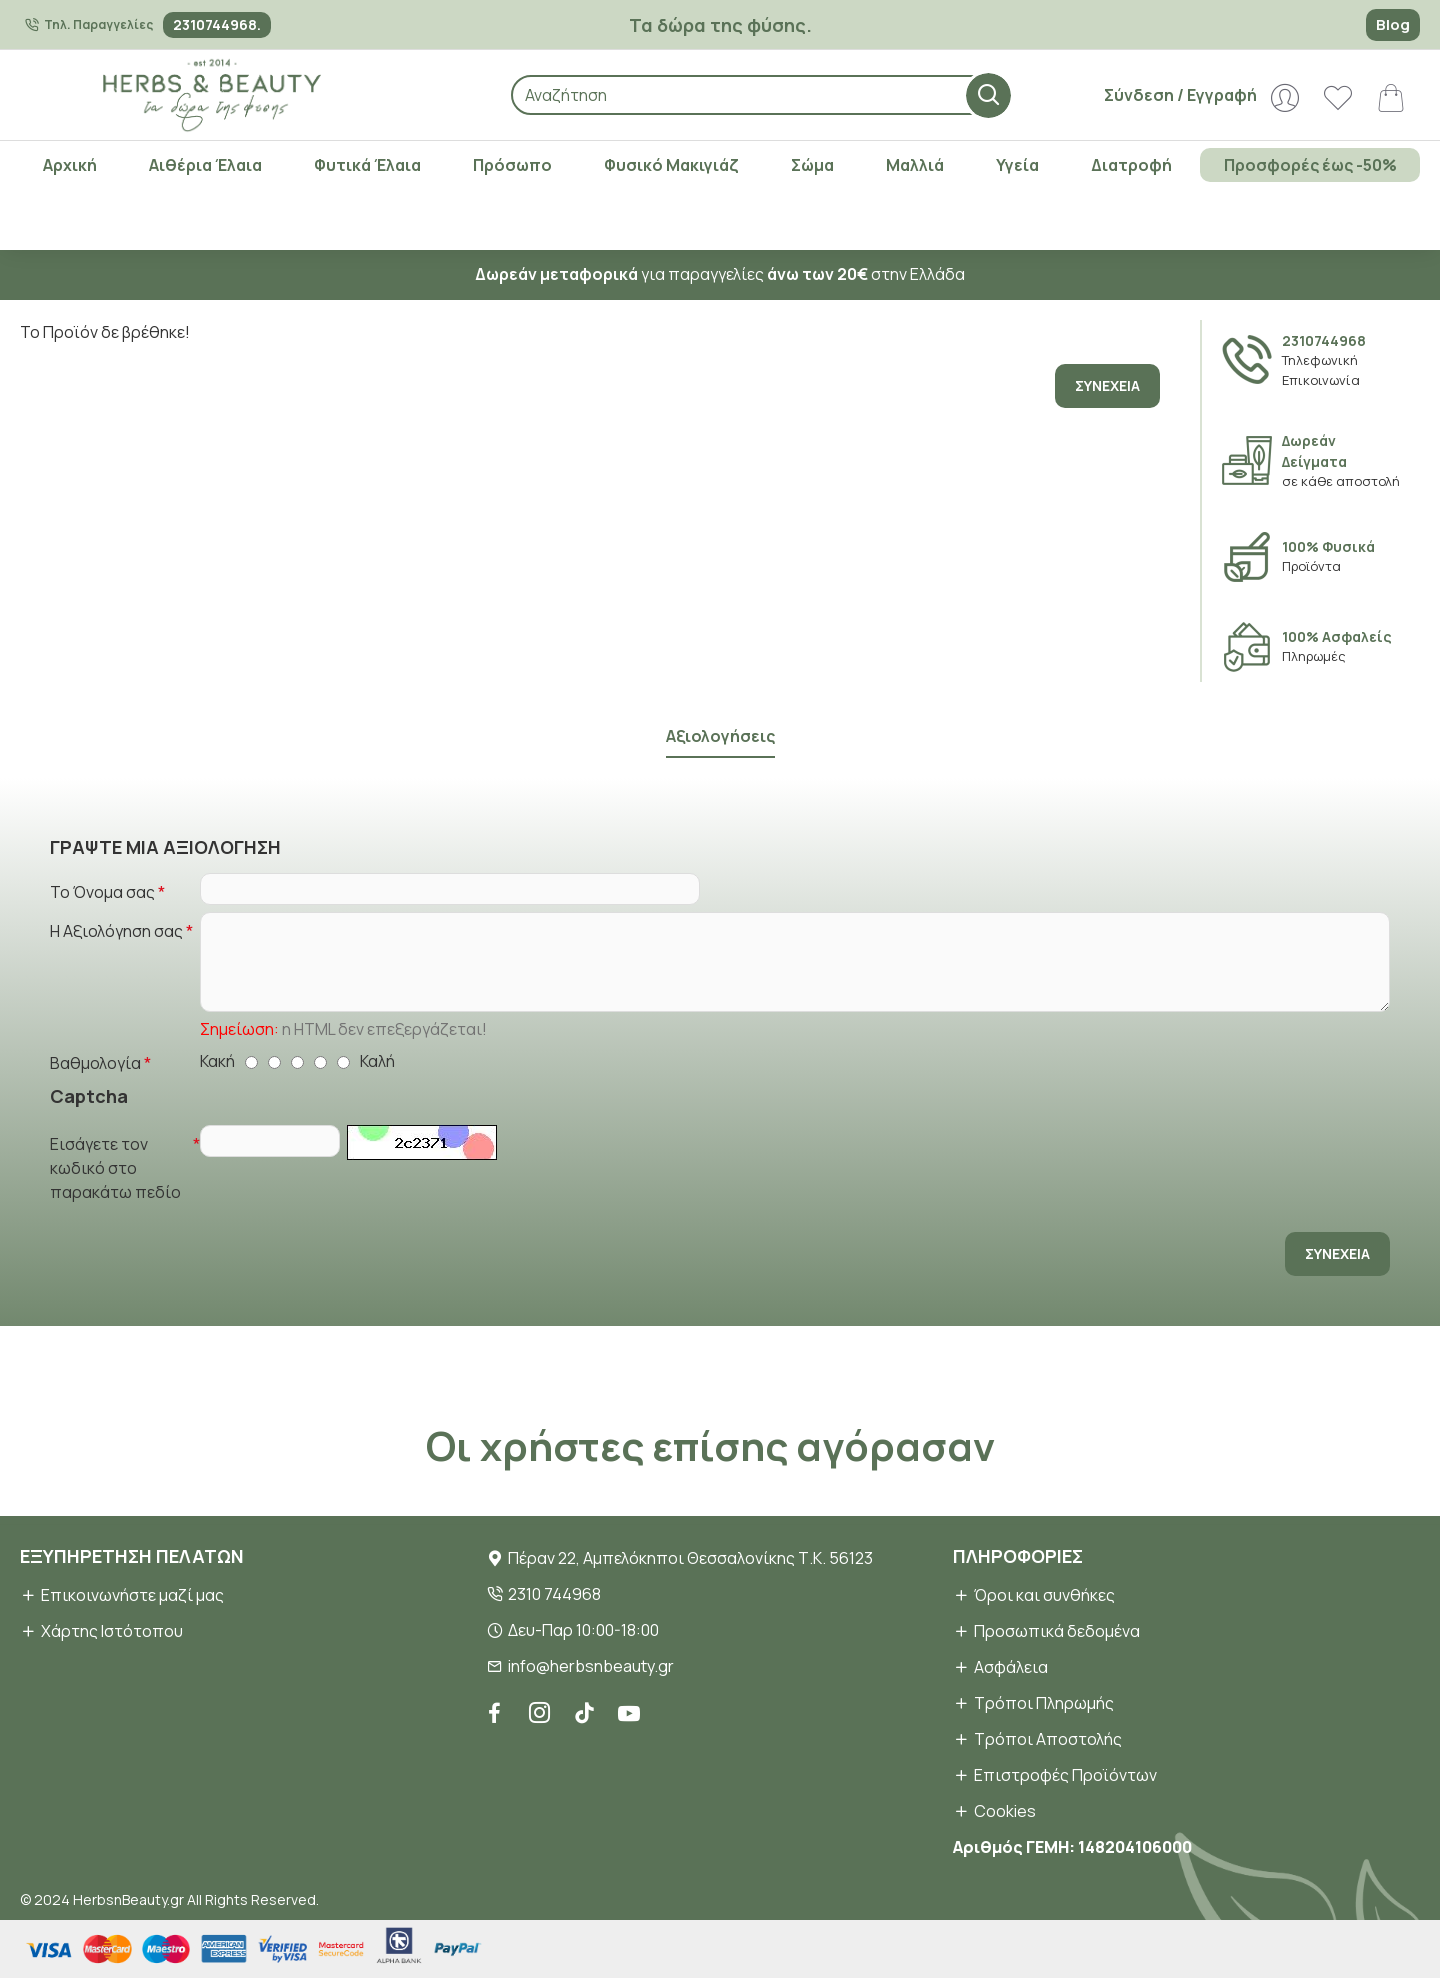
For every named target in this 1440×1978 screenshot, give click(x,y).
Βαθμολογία (95, 1053)
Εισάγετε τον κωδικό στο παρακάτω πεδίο (115, 1163)
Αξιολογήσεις (720, 713)
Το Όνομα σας (102, 870)
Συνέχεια (1107, 385)
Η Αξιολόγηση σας (116, 916)
